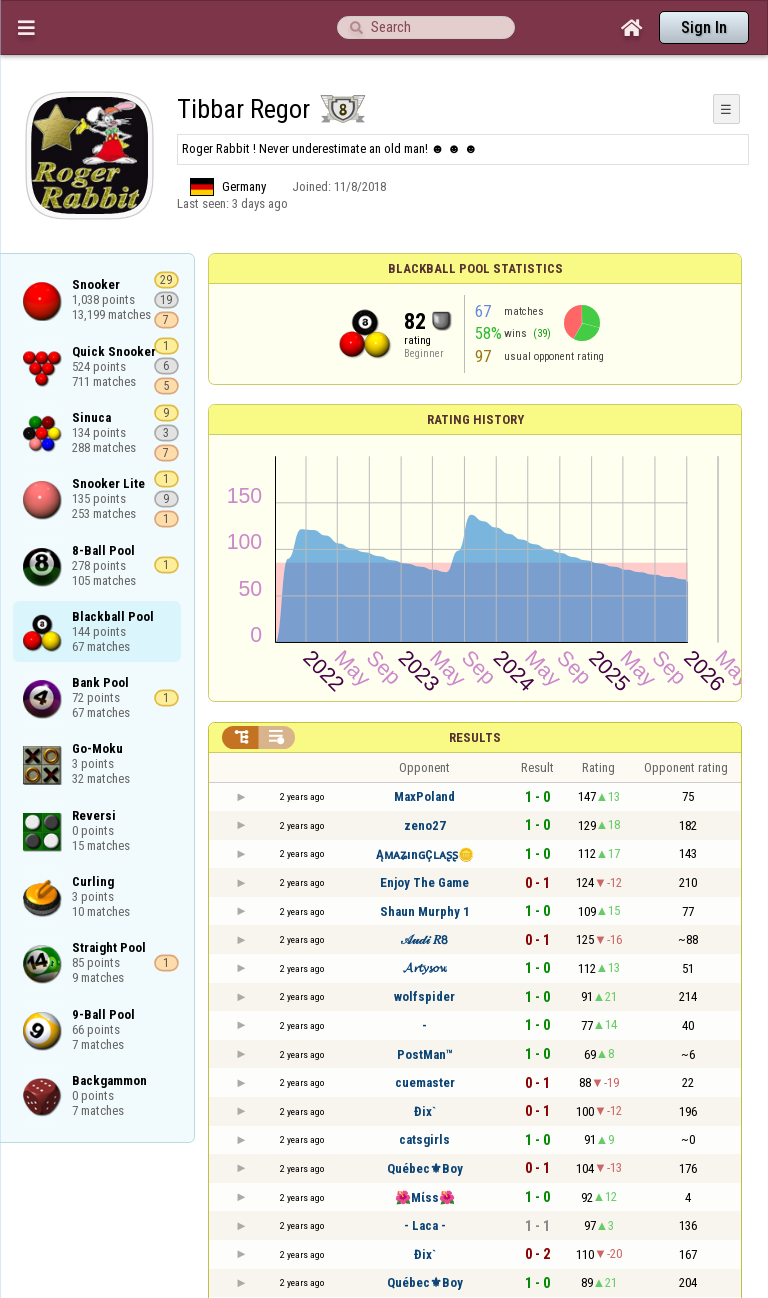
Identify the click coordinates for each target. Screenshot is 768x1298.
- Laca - (425, 1225)
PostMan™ (425, 1054)
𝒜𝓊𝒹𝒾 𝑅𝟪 (424, 939)
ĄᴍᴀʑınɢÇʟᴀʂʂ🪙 (425, 854)
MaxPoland (424, 796)
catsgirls (424, 1139)
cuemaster (425, 1082)
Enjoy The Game (424, 882)
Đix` (425, 1111)
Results (475, 737)
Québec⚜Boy (425, 1168)
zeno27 (425, 825)
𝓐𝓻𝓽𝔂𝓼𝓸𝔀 (425, 967)
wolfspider (424, 996)
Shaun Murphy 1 (425, 911)
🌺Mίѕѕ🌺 (425, 1197)
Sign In (704, 27)
